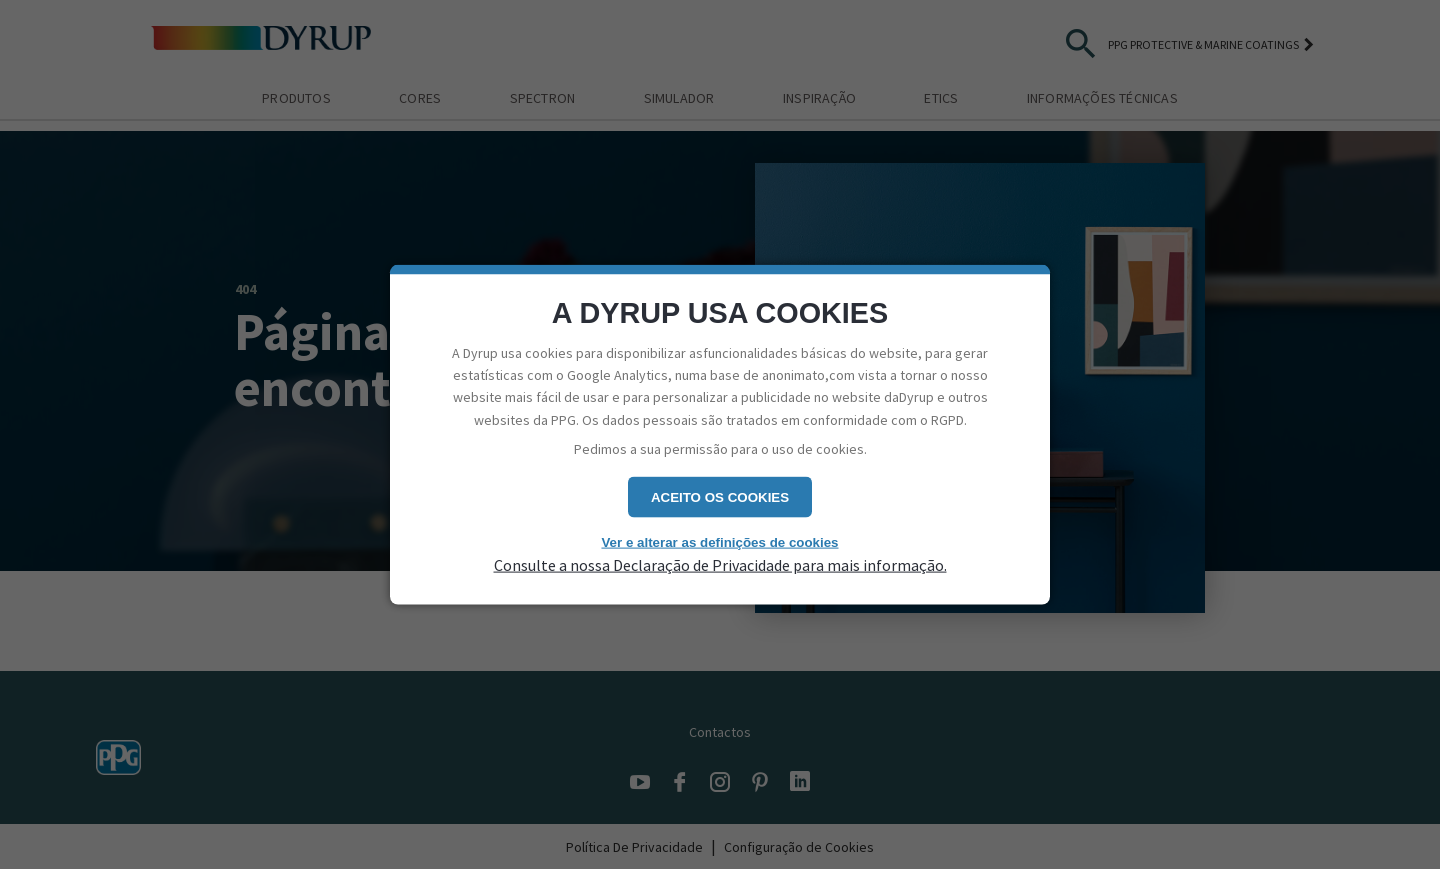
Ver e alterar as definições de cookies (719, 541)
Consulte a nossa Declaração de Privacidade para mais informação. (720, 565)
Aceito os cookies (720, 496)
